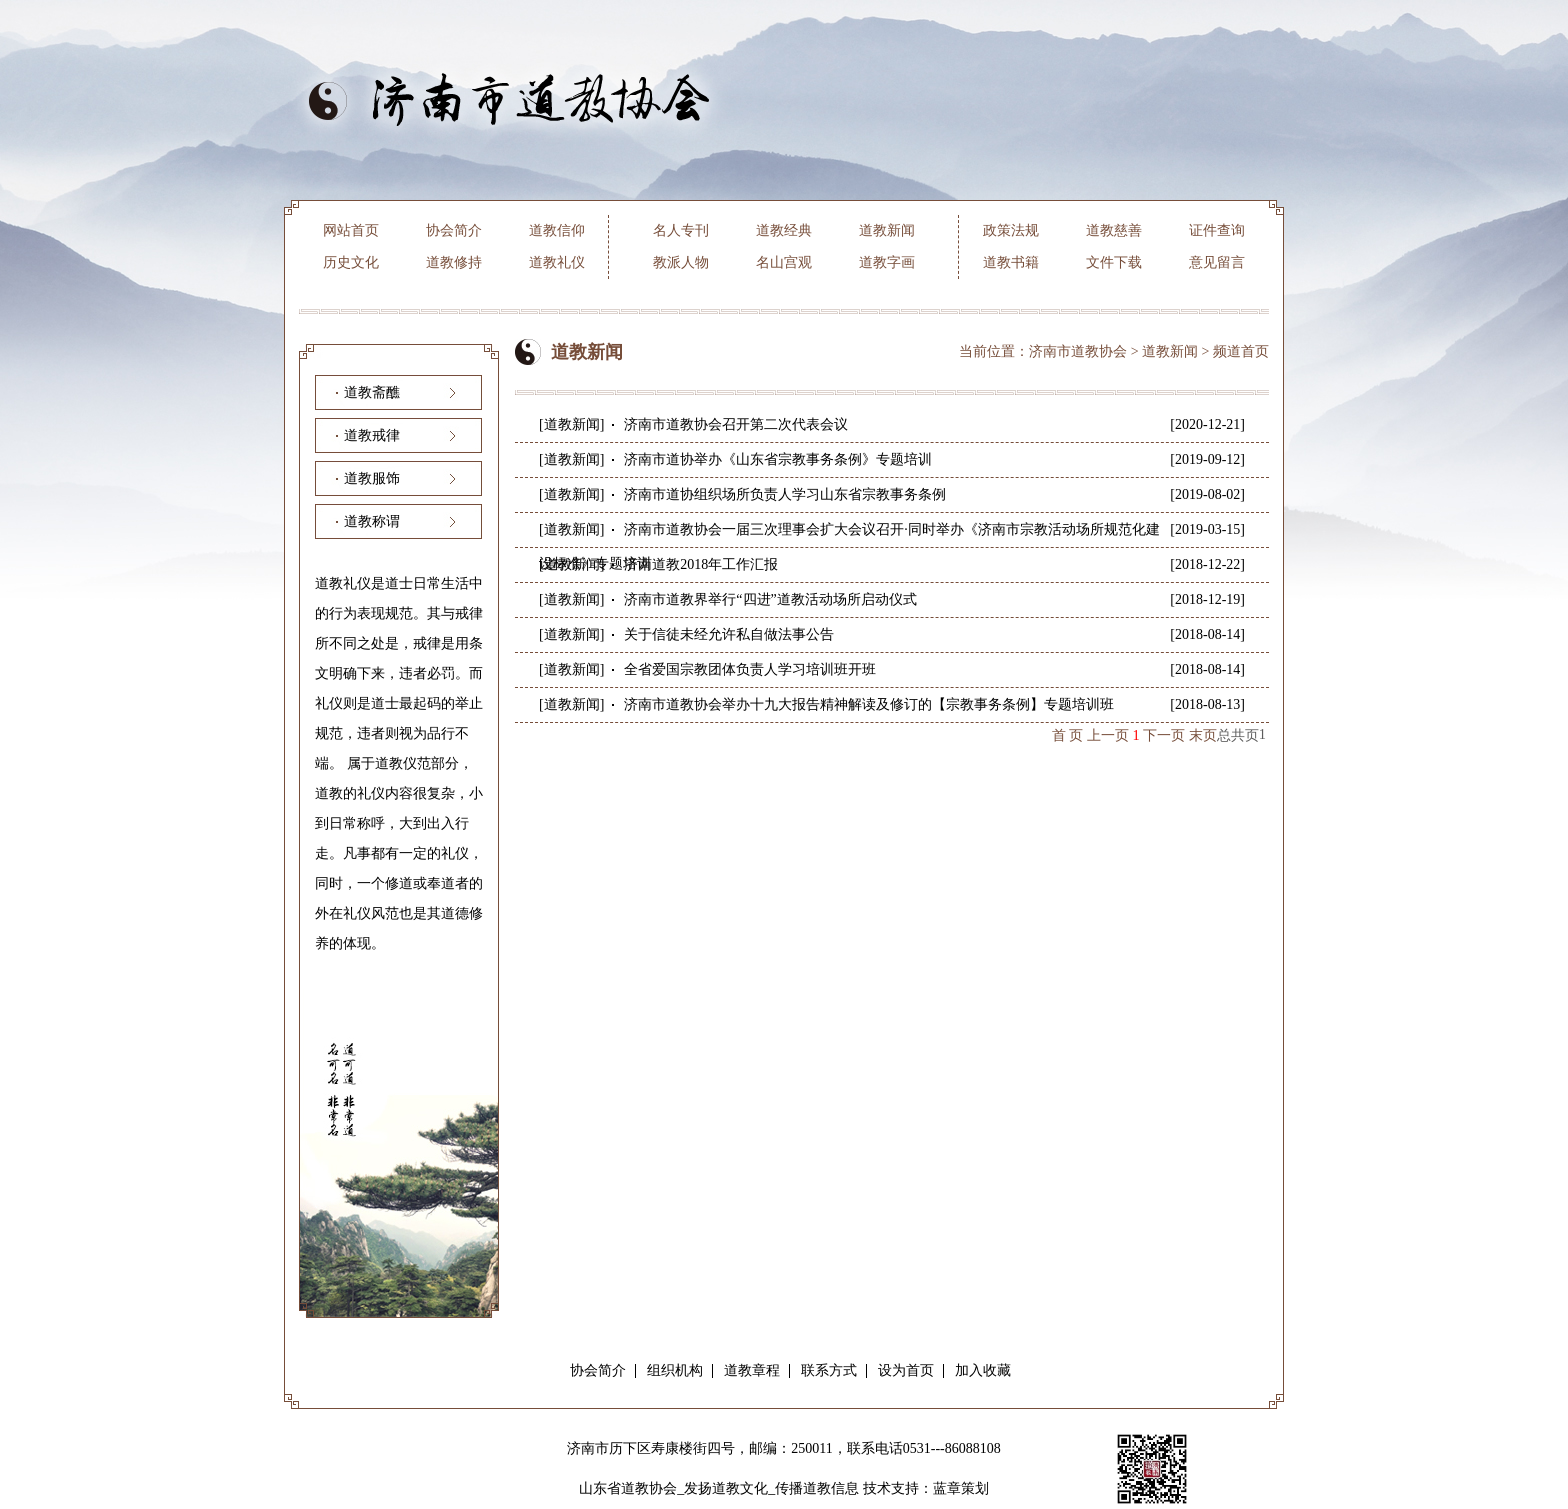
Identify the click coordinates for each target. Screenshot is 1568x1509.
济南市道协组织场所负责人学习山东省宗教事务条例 (785, 494)
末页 (1203, 735)
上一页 (1108, 735)
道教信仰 (557, 230)
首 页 (1068, 735)
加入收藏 (983, 1370)
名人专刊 (681, 230)
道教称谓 (372, 521)
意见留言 (1217, 262)
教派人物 (681, 262)
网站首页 (351, 230)
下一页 (1164, 735)
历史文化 (351, 262)
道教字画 (887, 262)
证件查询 (1217, 230)
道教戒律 (372, 435)
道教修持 (454, 262)
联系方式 (829, 1370)
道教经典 (784, 230)
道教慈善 (1114, 230)
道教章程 (752, 1370)
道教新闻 (887, 230)
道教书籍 (1011, 262)
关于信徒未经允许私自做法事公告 (729, 634)
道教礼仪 (557, 262)
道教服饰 (372, 478)
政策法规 (1011, 230)
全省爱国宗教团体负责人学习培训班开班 (750, 669)
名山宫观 (784, 262)
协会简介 (454, 230)
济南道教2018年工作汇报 (701, 564)
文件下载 (1114, 262)
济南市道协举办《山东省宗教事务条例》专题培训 (778, 459)
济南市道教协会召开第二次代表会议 (736, 424)
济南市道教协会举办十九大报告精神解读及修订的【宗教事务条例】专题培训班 (869, 704)
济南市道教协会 (1078, 351)
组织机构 (675, 1370)
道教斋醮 (372, 392)
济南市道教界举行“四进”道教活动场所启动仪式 (770, 599)
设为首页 (906, 1370)
